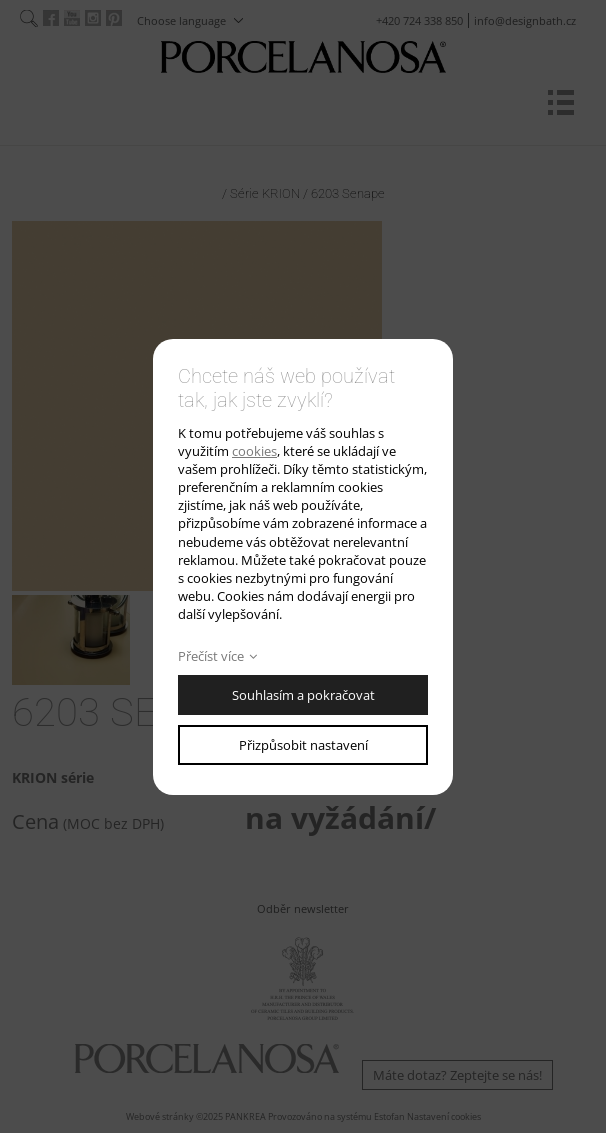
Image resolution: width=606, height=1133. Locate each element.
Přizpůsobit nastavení (303, 745)
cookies (254, 451)
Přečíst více (211, 656)
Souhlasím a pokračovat (303, 695)
